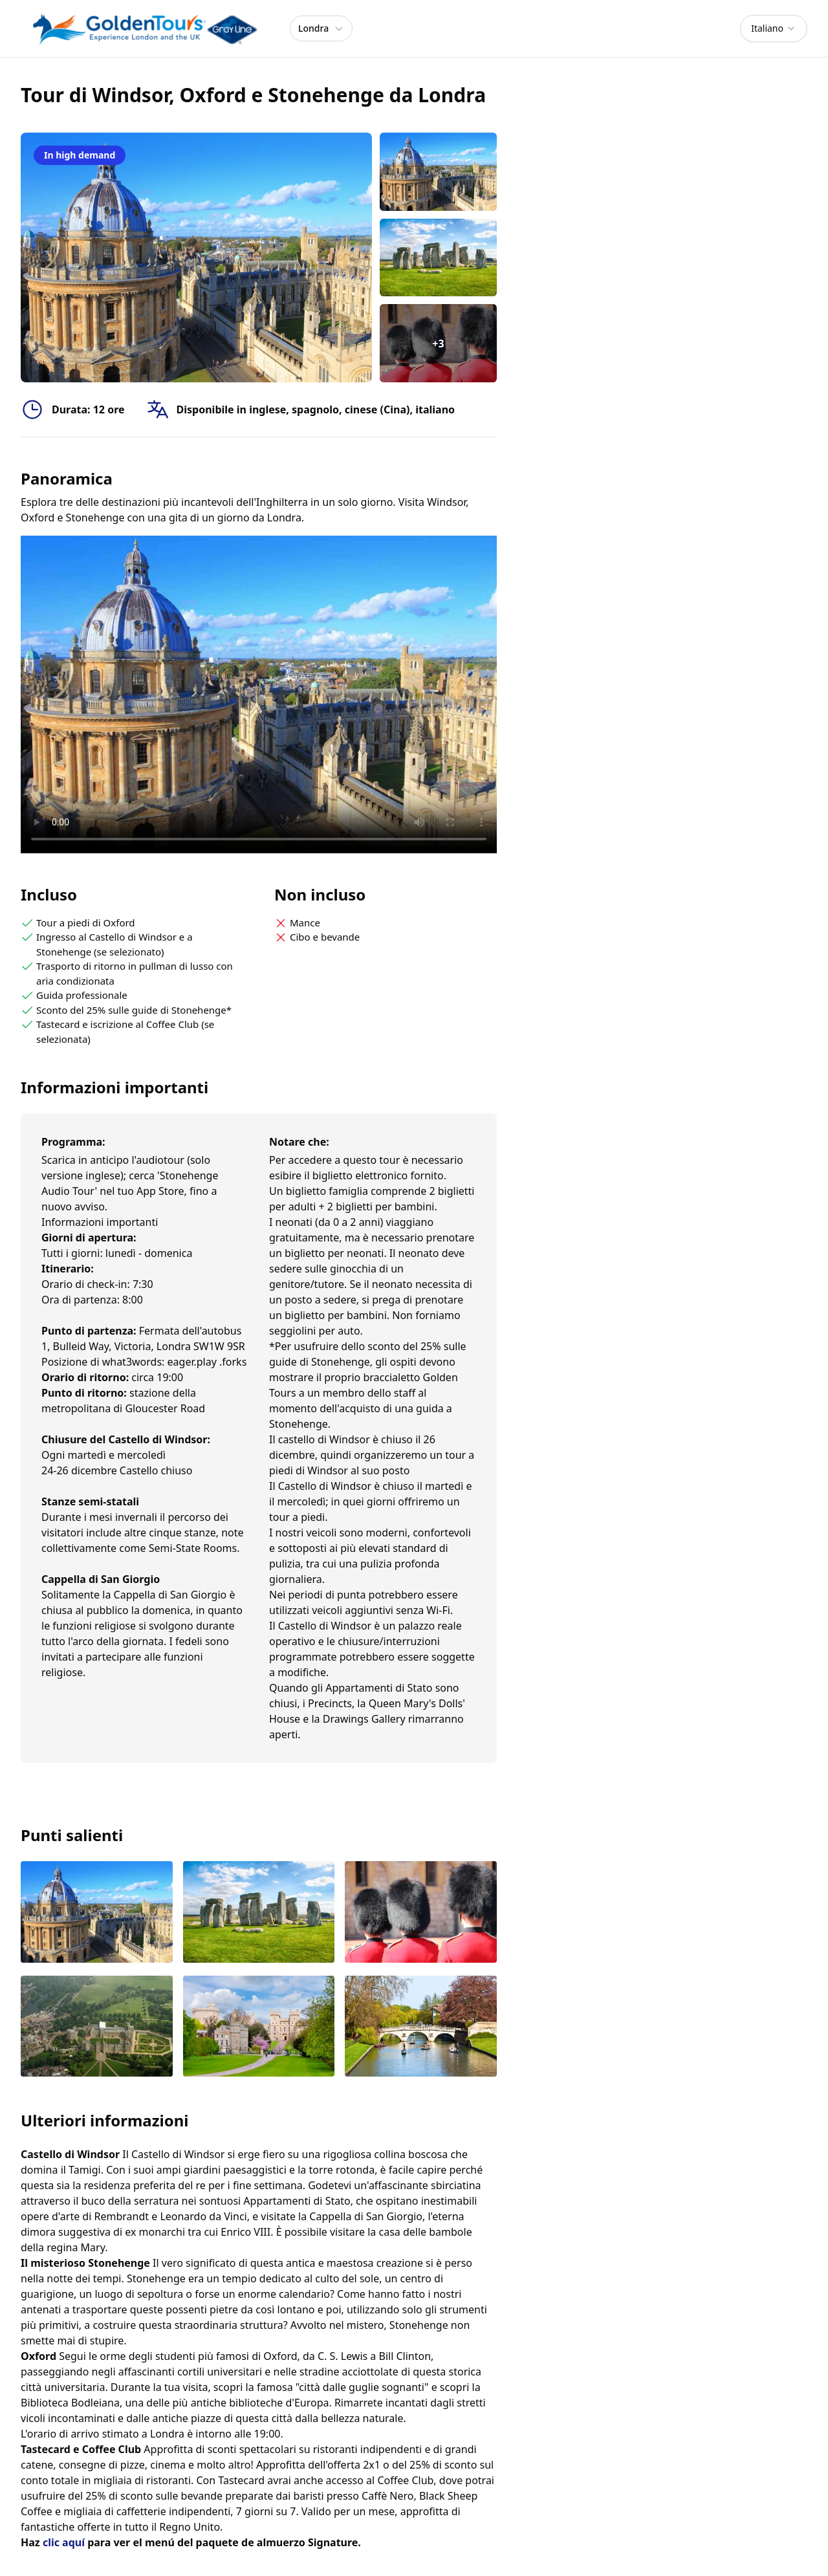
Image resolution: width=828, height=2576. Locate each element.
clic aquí (64, 2542)
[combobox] (773, 28)
